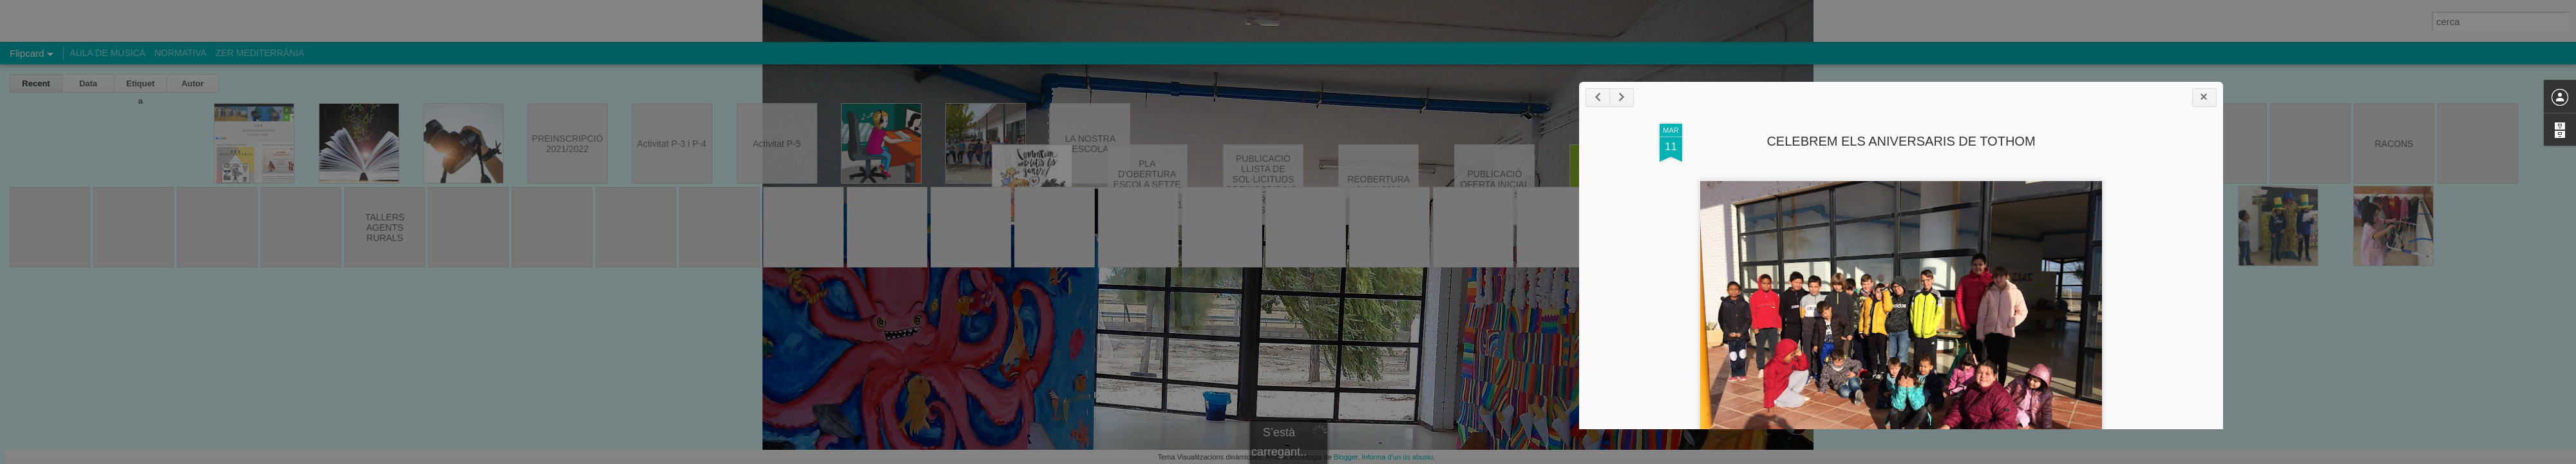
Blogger (1346, 457)
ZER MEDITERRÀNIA (260, 53)
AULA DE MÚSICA (107, 53)
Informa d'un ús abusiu (1397, 457)
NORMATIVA (181, 53)
